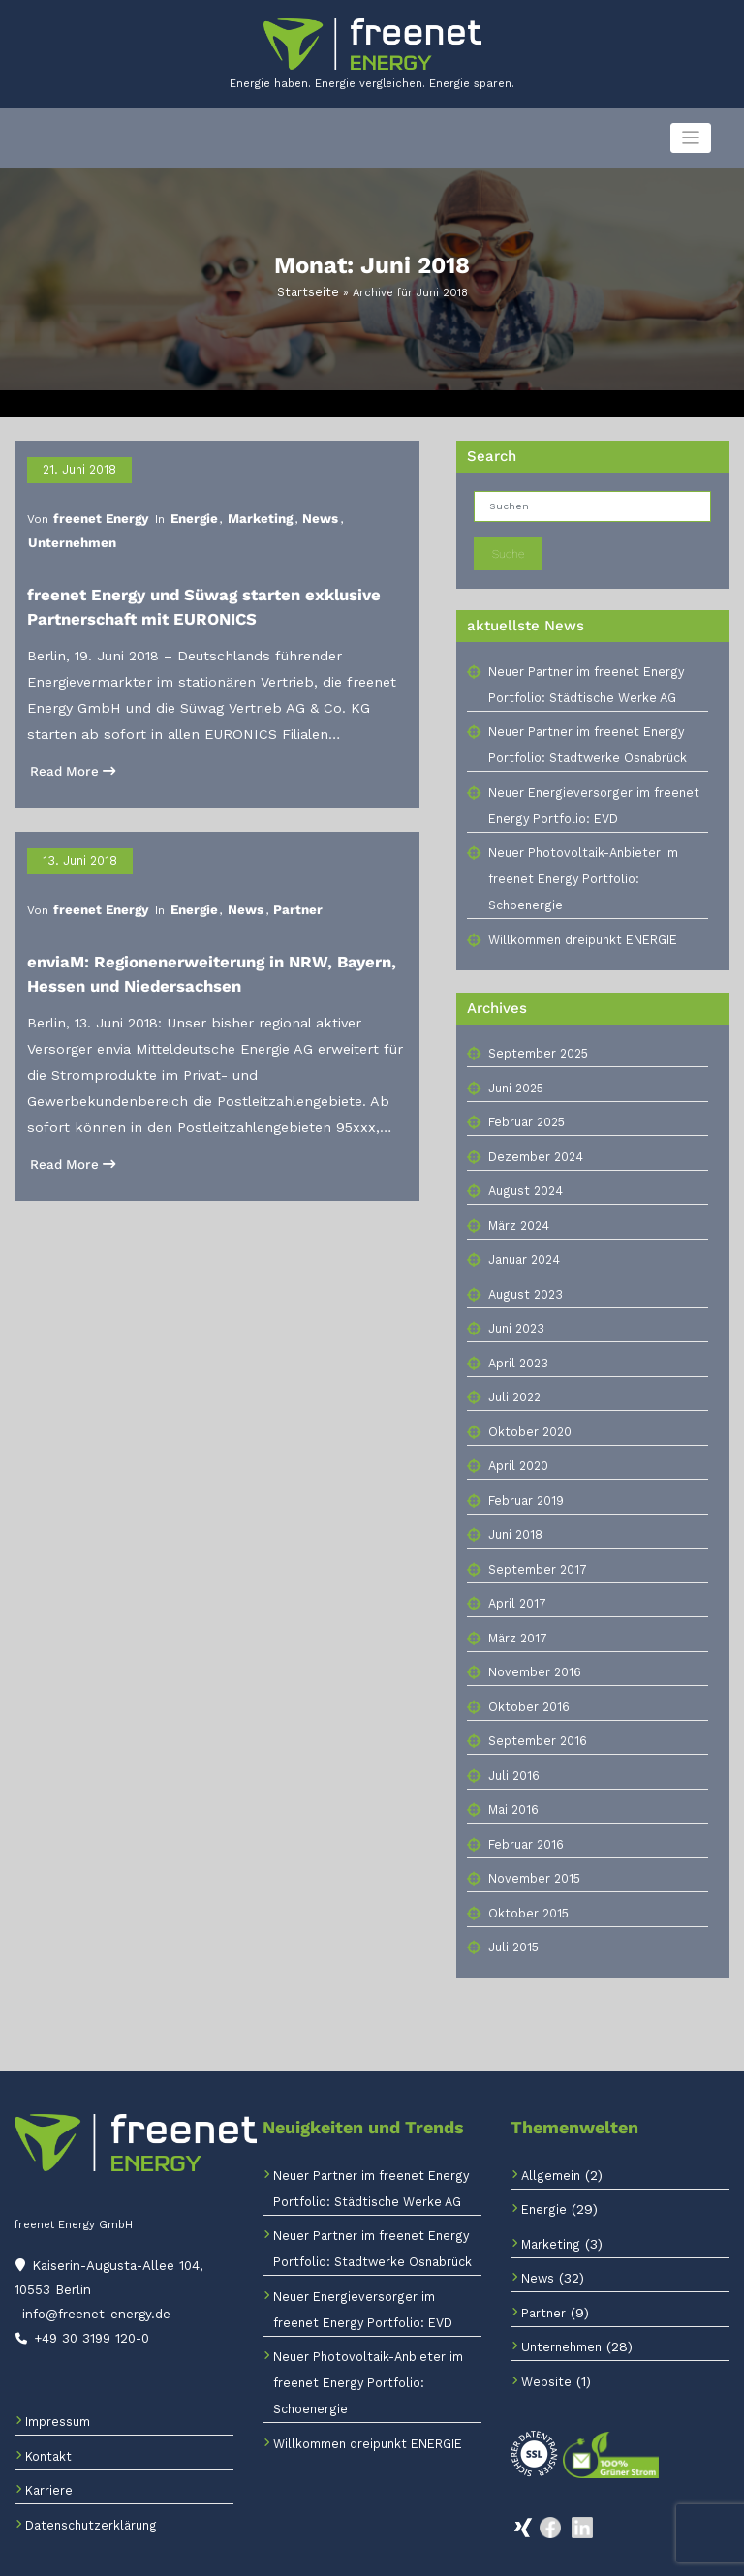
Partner (272, 858)
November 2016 (531, 1644)
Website (543, 2353)
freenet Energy (94, 508)
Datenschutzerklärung (84, 2486)
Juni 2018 (514, 1506)
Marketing (237, 508)
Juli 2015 (512, 1919)
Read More (67, 731)
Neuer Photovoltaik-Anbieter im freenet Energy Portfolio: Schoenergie (359, 2354)
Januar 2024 (523, 1231)
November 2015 (531, 1850)
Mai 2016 (512, 1781)
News (292, 508)
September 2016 (533, 1712)
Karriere (47, 2452)
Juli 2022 (513, 1369)
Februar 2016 (524, 1816)
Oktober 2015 (525, 1885)
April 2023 (516, 1335)
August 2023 (522, 1266)
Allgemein (547, 2147)
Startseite (307, 290)
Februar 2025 (525, 1094)
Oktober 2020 (527, 1403)
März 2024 (517, 1197)
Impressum (55, 2383)
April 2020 (516, 1437)
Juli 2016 (512, 1747)
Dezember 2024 (532, 1128)
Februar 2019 (524, 1472)
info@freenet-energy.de (92, 2278)
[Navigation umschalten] (691, 138)
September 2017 (532, 1541)
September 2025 (534, 1025)
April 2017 (514, 1575)
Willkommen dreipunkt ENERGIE (575, 911)
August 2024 (522, 1162)
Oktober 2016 (525, 1678)
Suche (508, 550)
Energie (178, 508)
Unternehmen (356, 508)
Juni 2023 (515, 1300)
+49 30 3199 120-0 (87, 2300)
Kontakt (46, 2417)
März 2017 (515, 1610)
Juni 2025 (515, 1060)
